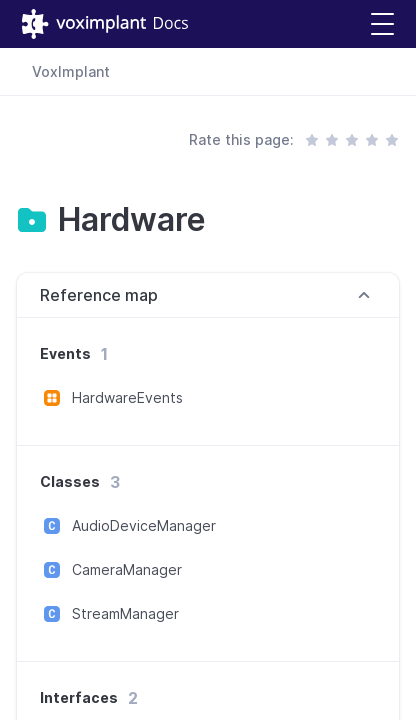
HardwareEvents (127, 397)
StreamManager (125, 613)
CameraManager (127, 569)
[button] (382, 24)
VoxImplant (71, 71)
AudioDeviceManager (144, 525)
